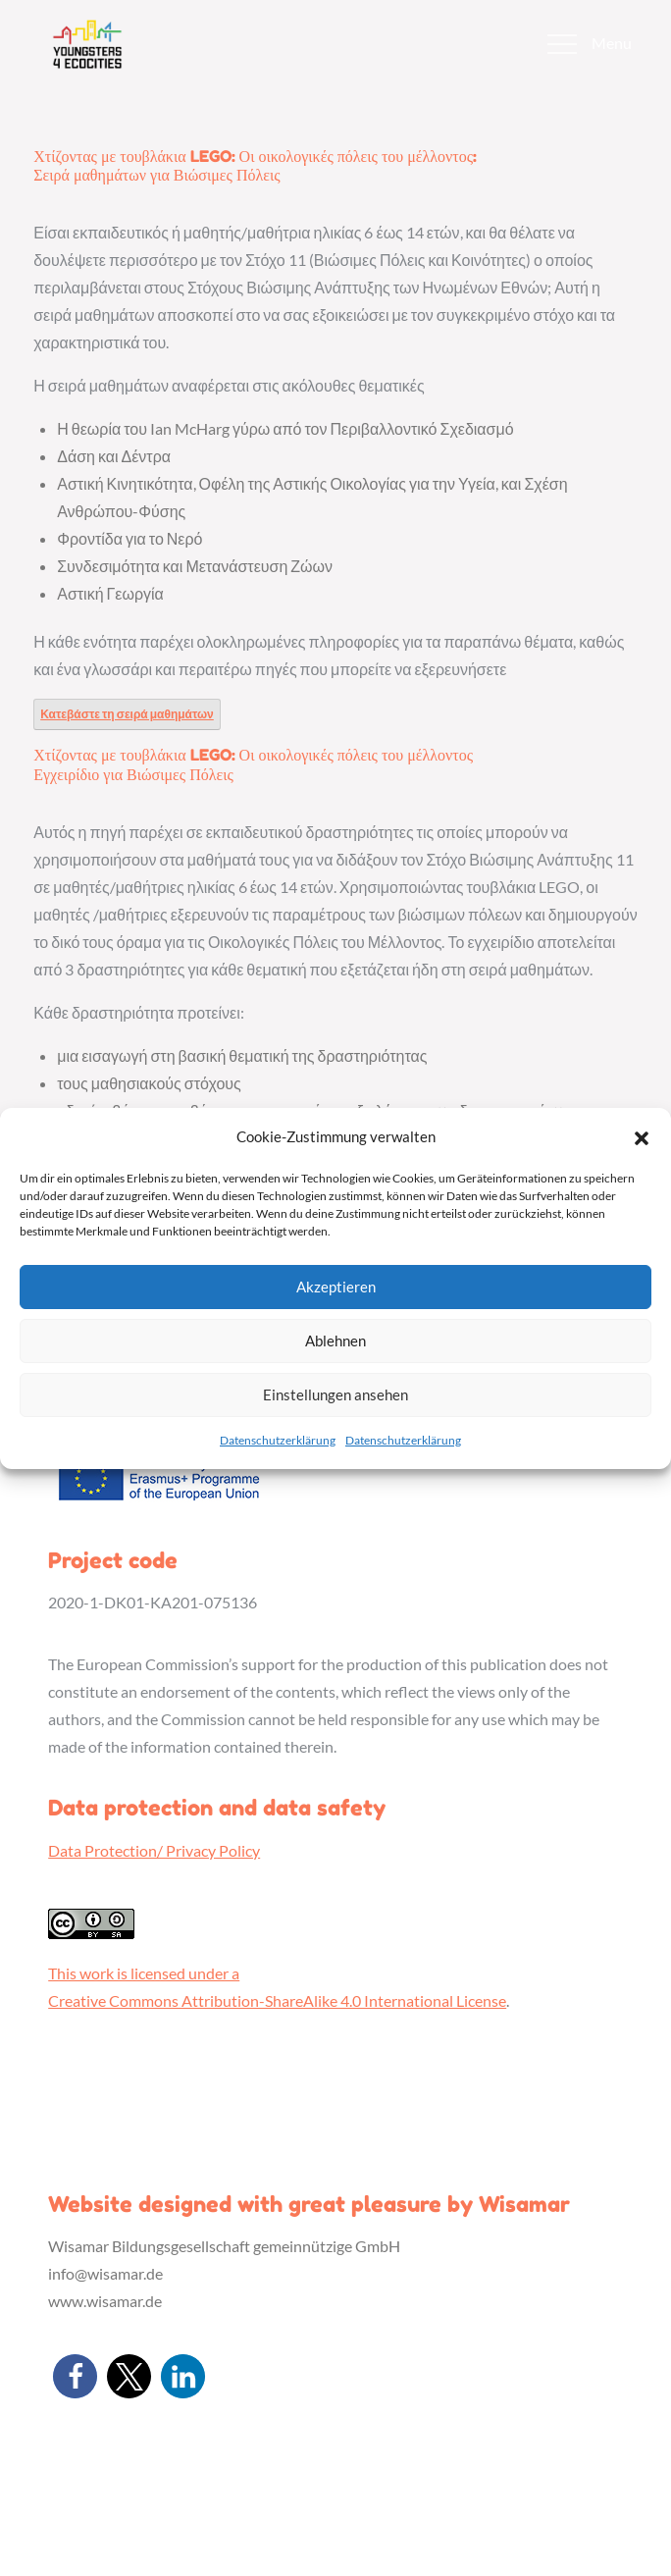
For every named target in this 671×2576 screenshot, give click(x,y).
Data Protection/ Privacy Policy (154, 1850)
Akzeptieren (336, 1286)
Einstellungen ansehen (335, 1394)
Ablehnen (335, 1340)
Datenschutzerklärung (278, 1440)
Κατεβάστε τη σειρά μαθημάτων (127, 714)
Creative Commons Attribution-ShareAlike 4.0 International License (277, 2000)
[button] (641, 1136)
